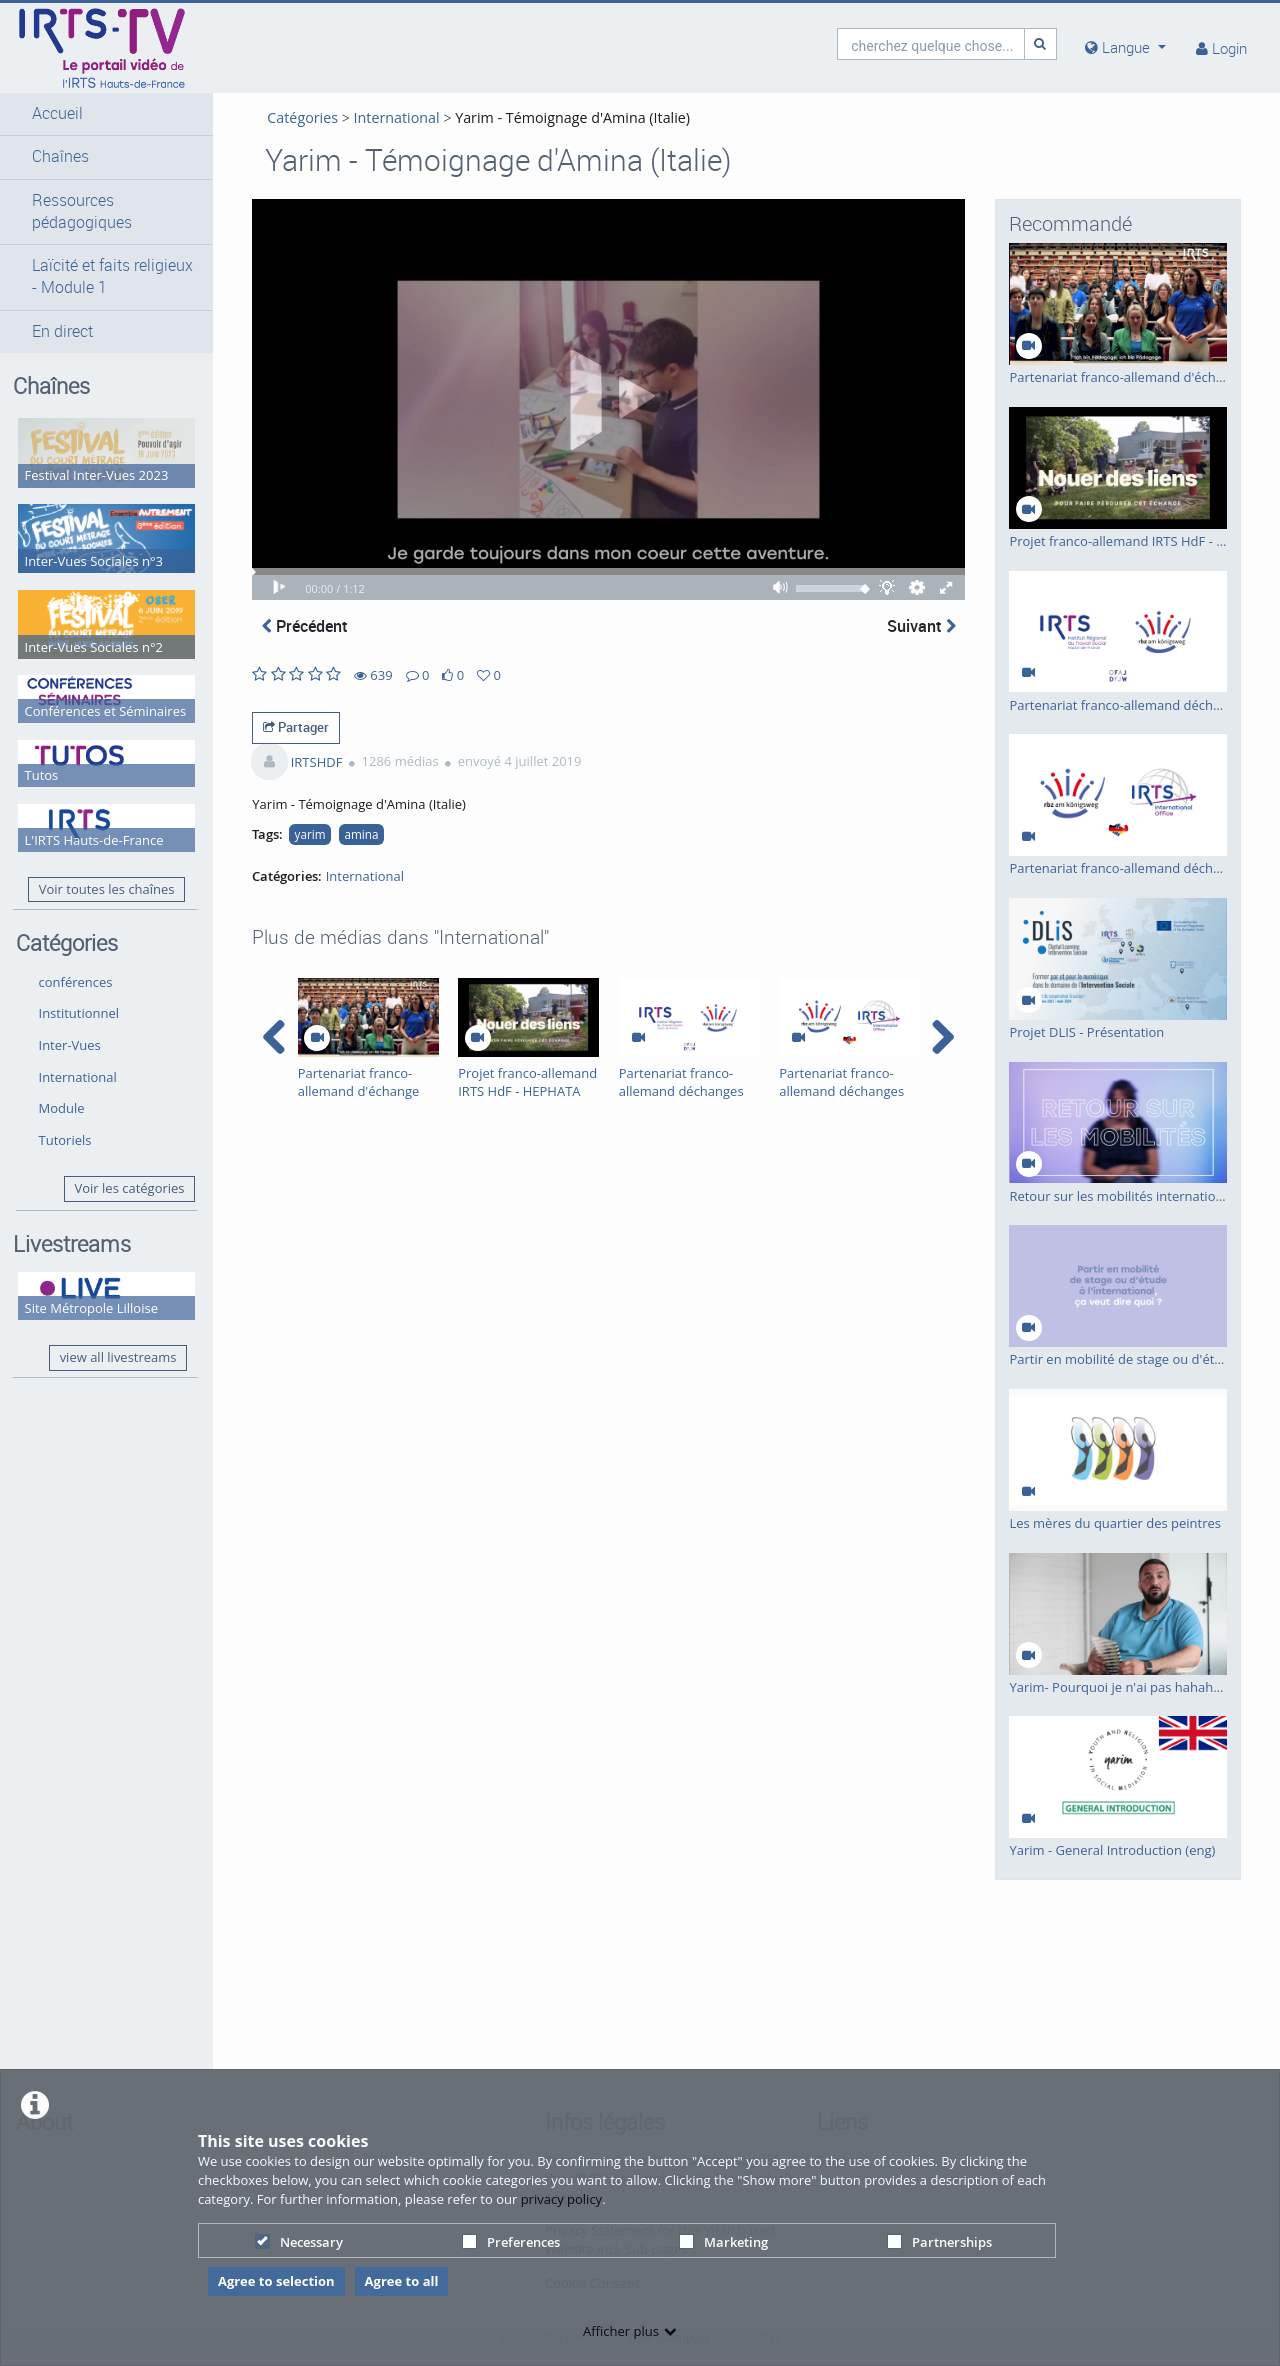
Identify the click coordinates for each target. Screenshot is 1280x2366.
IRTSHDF (305, 767)
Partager (284, 733)
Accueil (57, 113)
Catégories (290, 117)
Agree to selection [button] (276, 2281)
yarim (298, 840)
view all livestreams (106, 1331)
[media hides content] (1125, 47)
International (78, 1053)
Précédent (293, 632)
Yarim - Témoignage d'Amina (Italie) (560, 117)
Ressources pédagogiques (82, 211)
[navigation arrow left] (262, 1043)
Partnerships (939, 2242)
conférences (76, 958)
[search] (931, 43)
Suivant (921, 632)
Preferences (511, 2242)
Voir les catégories (118, 1165)
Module (62, 1085)
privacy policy (561, 2199)
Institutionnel (79, 990)
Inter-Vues (70, 1021)
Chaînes (60, 156)
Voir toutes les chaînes (95, 866)
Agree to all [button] (402, 2281)
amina (350, 840)
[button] (100, 114)
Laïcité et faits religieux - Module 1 (101, 276)
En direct (62, 331)
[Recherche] (1041, 43)
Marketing (723, 2242)
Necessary (299, 2242)
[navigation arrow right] (942, 1043)
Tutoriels (65, 1116)
